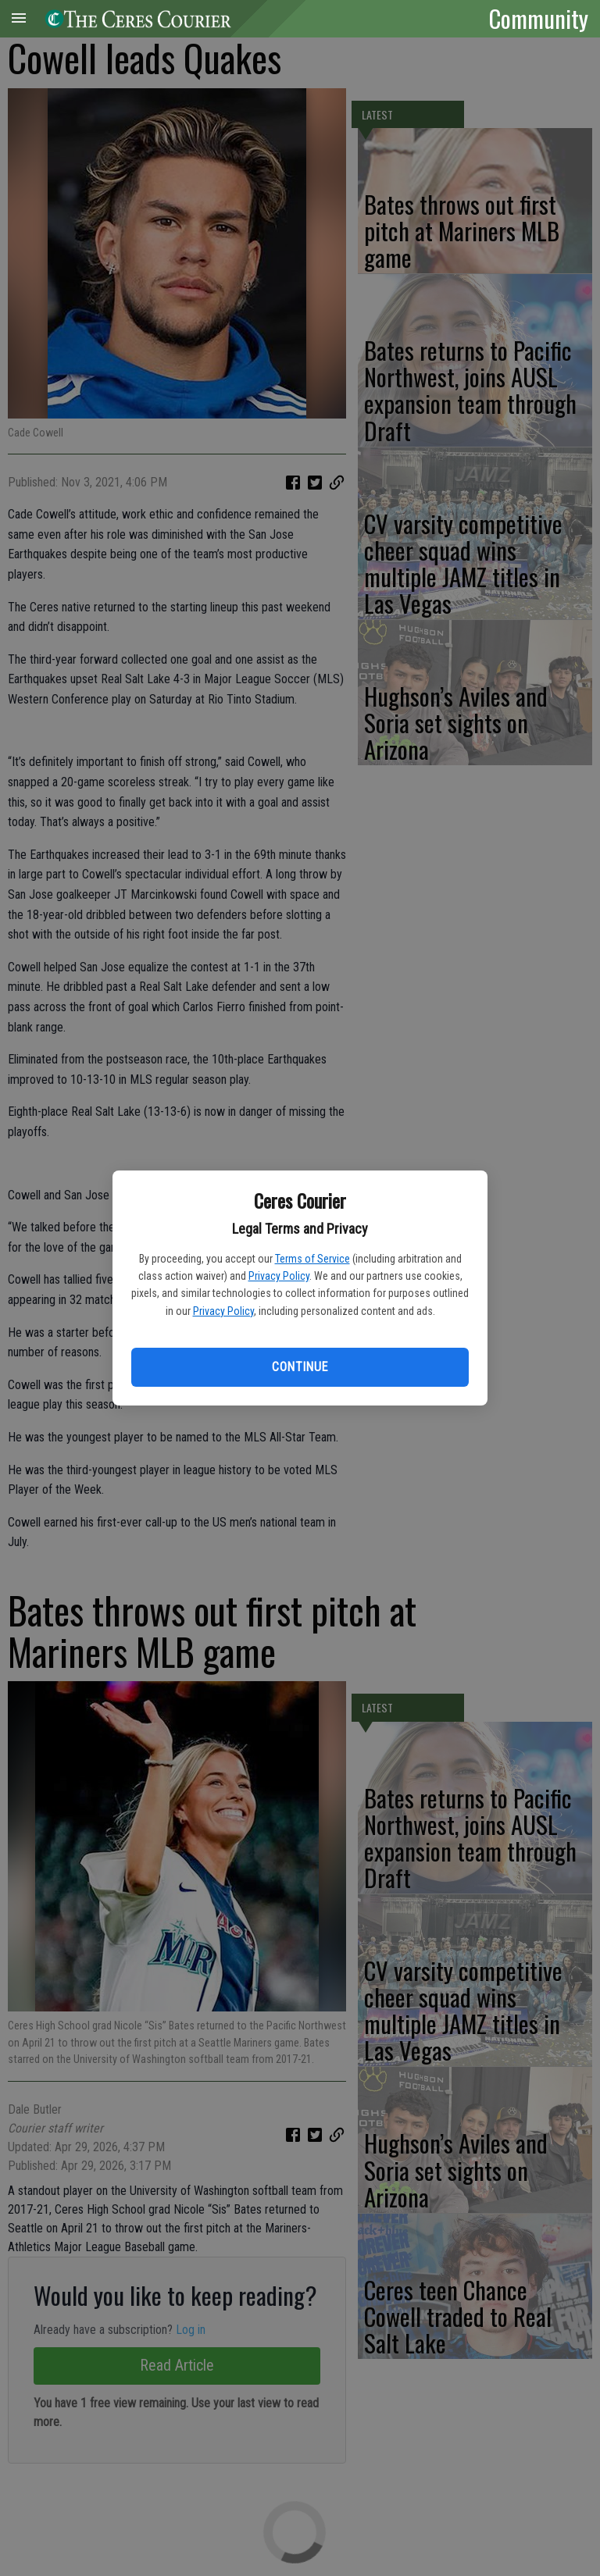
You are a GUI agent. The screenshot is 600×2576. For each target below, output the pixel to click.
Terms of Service (312, 1258)
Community (538, 18)
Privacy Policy (278, 1276)
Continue (299, 1366)
